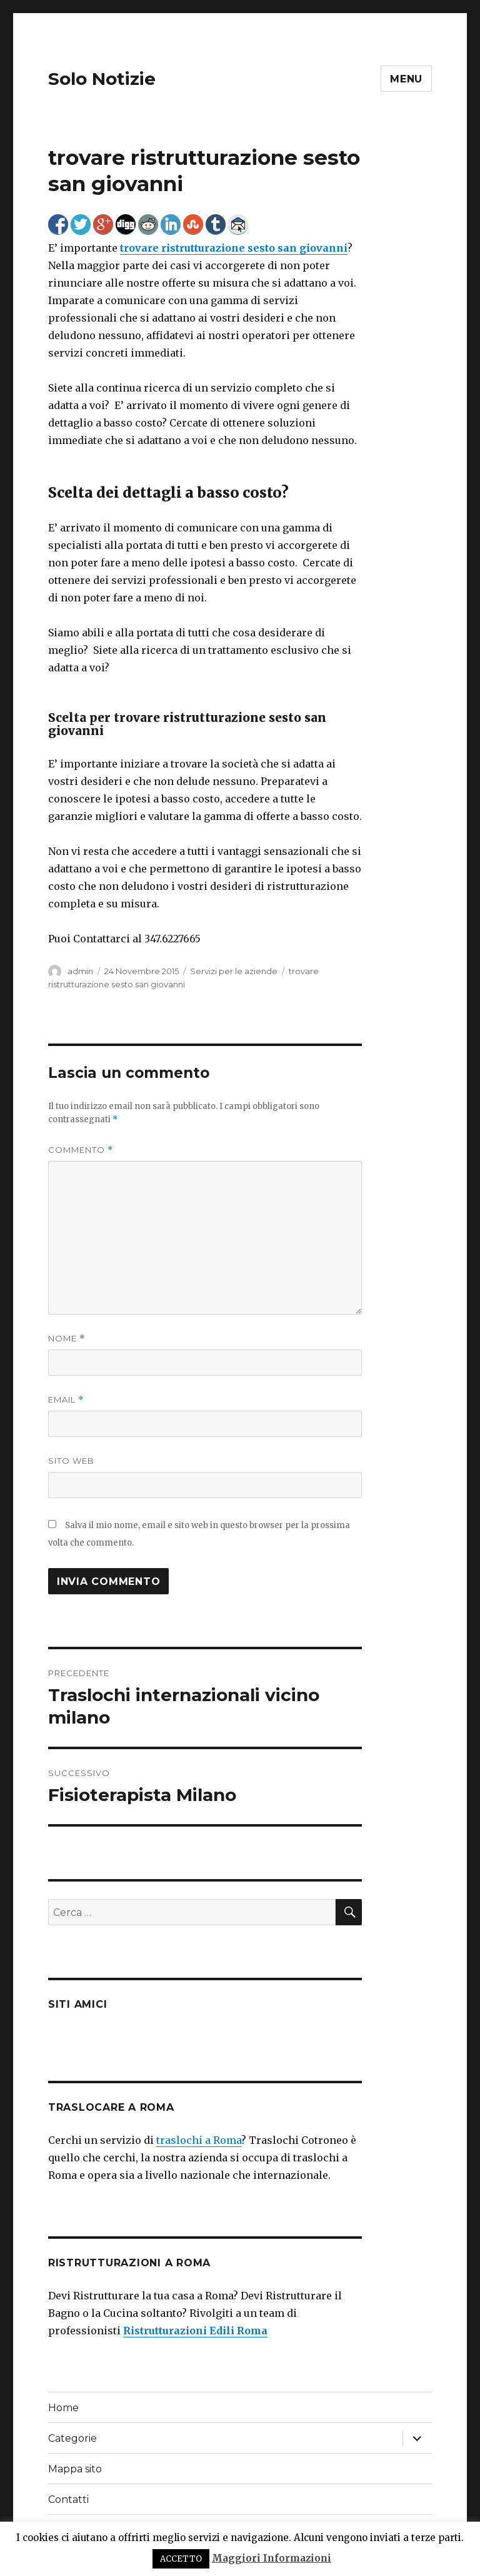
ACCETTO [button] (181, 2559)
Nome (66, 1338)
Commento (80, 1150)
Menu (406, 79)
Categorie (72, 2438)
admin (80, 971)
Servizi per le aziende (234, 971)
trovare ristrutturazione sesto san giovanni (234, 248)
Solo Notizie (102, 78)
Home (63, 2408)
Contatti (68, 2499)
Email (66, 1399)
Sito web (71, 1461)
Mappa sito (75, 2469)
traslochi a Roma (198, 2140)
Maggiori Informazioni (271, 2558)
